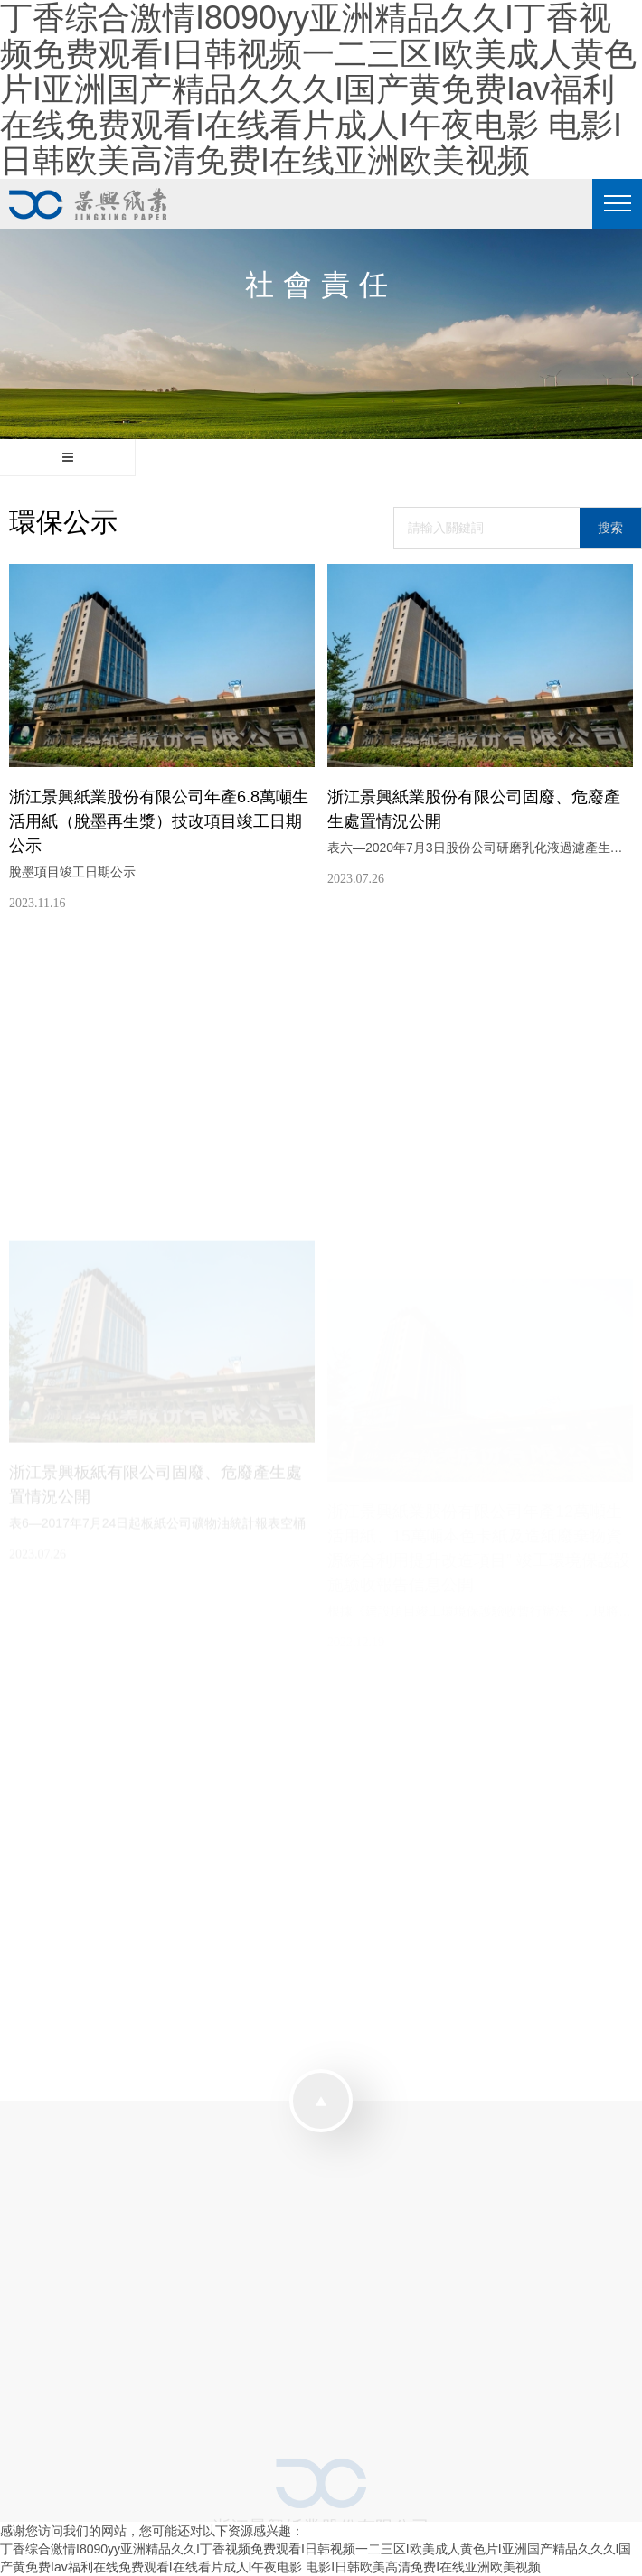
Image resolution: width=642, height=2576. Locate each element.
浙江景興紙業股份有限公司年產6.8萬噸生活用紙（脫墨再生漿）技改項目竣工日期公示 (158, 821)
